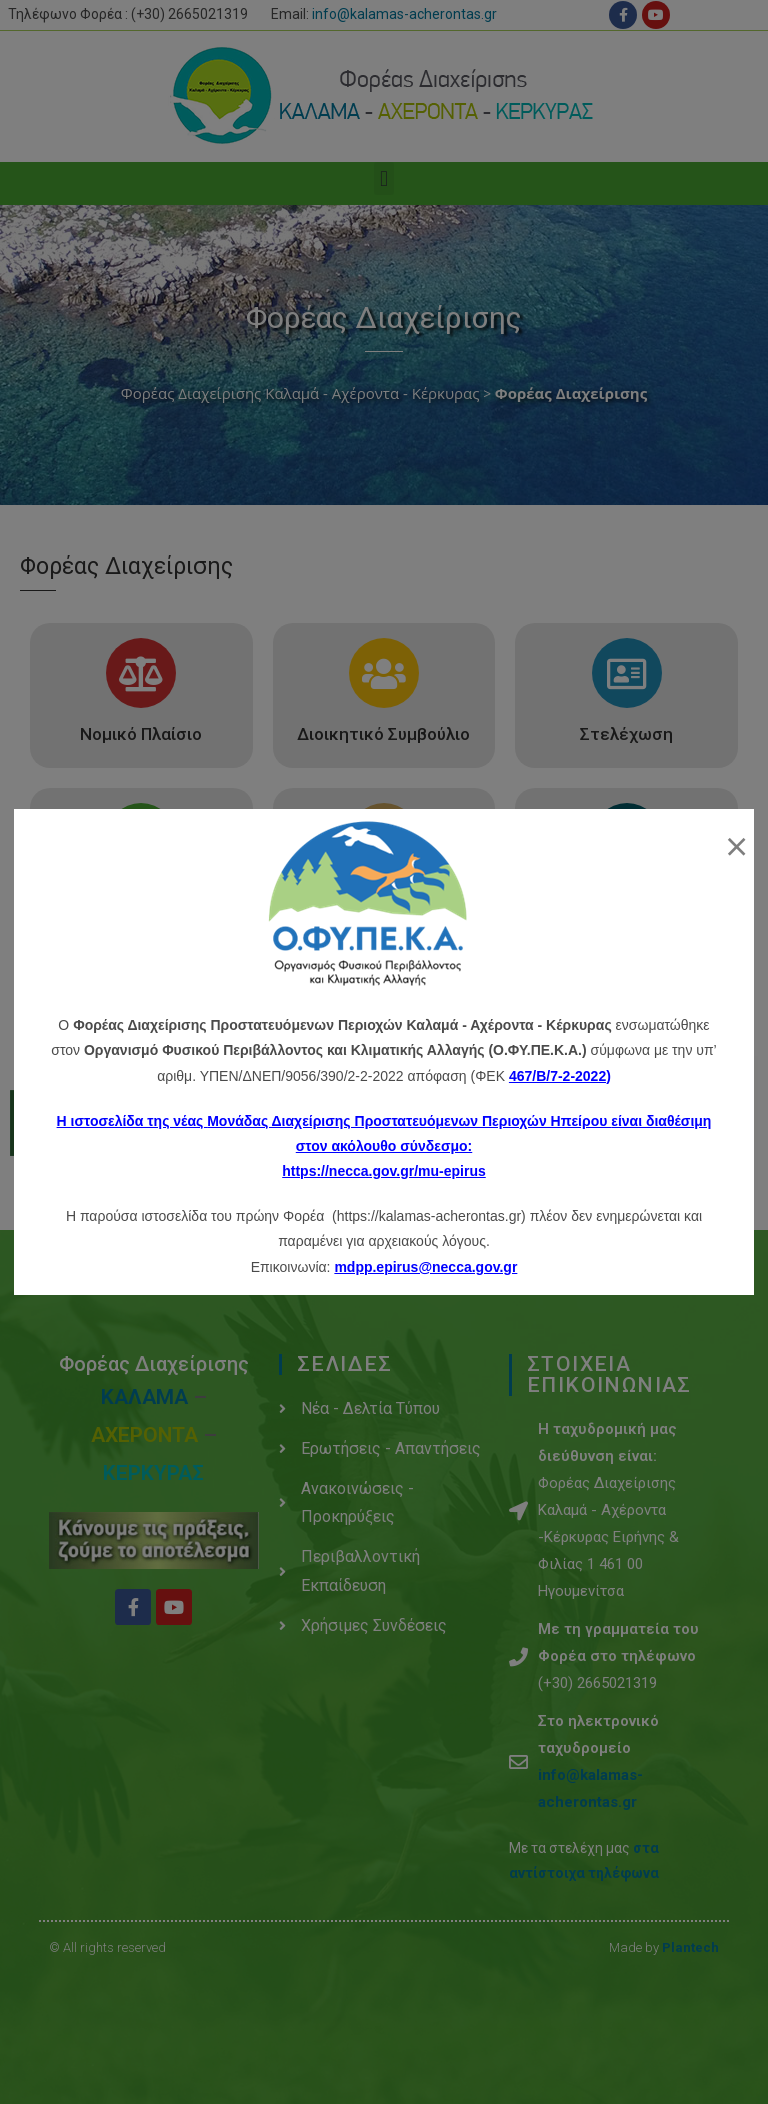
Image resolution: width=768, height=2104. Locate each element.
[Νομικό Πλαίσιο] (141, 673)
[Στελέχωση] (627, 673)
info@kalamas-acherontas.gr (404, 14)
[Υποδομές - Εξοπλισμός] (627, 838)
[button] (383, 178)
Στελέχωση (626, 734)
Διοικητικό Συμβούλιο (383, 734)
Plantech (690, 1947)
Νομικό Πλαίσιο (141, 734)
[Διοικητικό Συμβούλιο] (384, 673)
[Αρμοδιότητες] (141, 838)
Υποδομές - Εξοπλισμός (627, 899)
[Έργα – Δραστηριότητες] (384, 838)
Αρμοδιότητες (141, 899)
